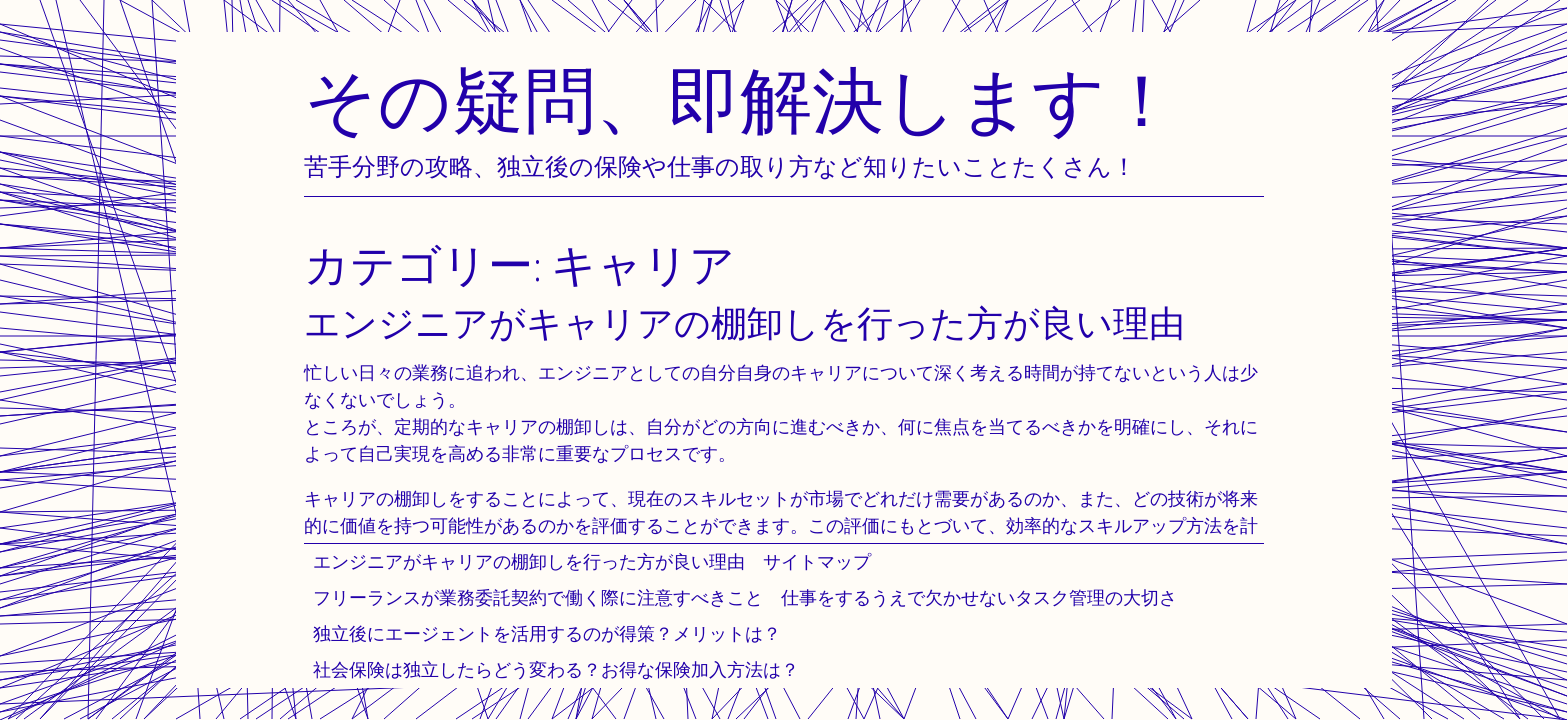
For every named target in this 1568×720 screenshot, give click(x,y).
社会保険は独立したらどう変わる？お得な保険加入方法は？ (556, 669)
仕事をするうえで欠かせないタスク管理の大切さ (979, 597)
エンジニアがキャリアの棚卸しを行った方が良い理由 (529, 561)
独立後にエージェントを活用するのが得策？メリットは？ (547, 633)
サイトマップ (817, 561)
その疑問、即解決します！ (741, 99)
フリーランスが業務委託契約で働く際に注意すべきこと (538, 597)
